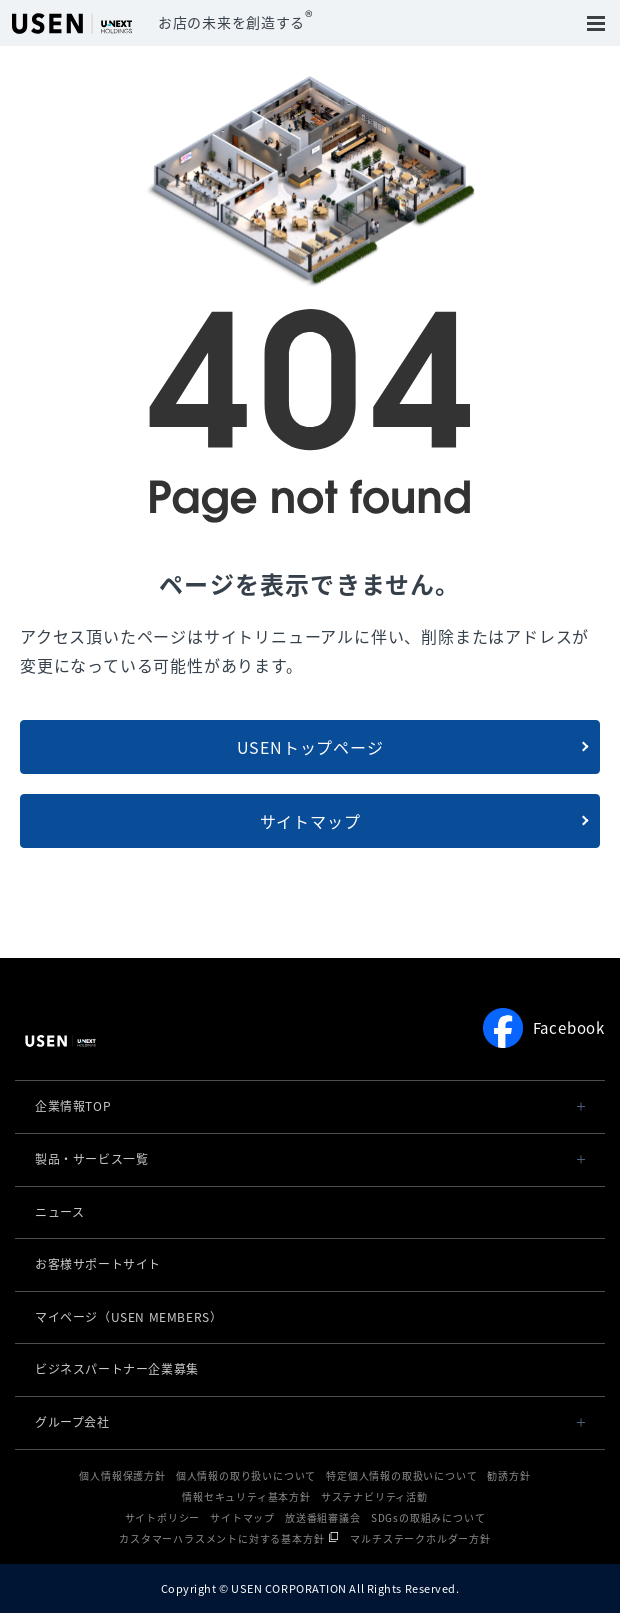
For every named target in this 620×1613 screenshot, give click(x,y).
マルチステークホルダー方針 (420, 1538)
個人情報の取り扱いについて (246, 1475)
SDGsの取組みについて (428, 1517)
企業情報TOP (73, 1106)
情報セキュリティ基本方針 (246, 1496)
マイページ (128, 1317)
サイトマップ (310, 821)
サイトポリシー (163, 1517)
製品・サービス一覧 (91, 1159)
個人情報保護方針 (122, 1475)
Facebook (544, 1028)
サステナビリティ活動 (374, 1496)
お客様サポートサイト (98, 1264)
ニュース (59, 1212)
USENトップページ (310, 747)
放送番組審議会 (323, 1517)
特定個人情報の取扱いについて (401, 1475)
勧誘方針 (508, 1475)
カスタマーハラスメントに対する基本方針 (221, 1538)
